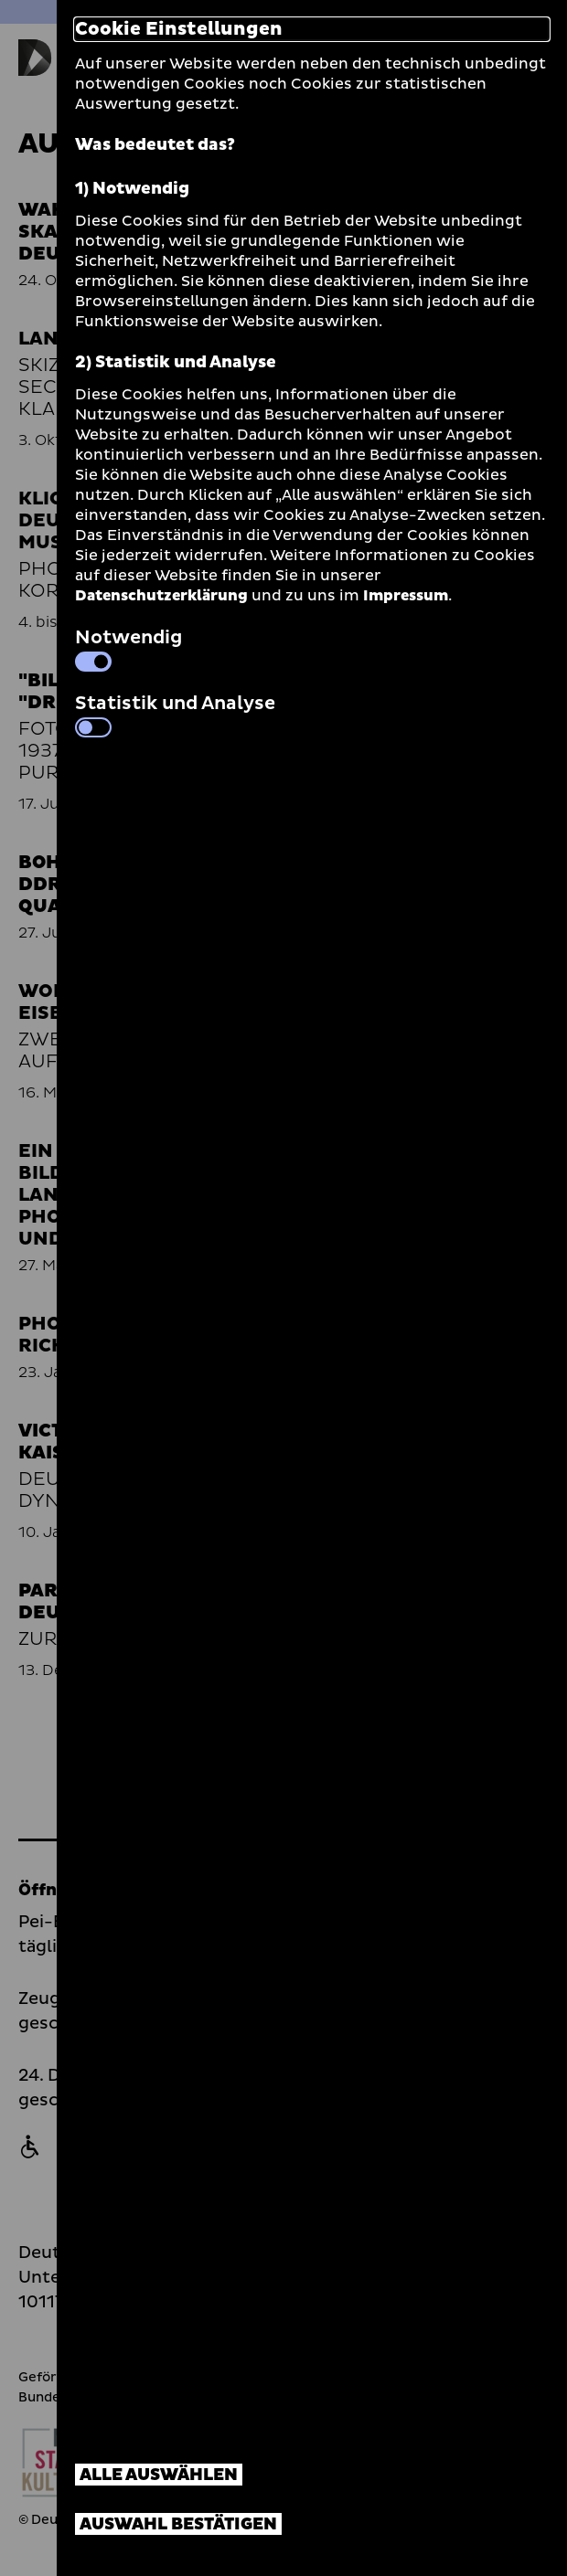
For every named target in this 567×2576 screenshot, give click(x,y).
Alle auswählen (159, 2475)
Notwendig (128, 648)
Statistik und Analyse (175, 713)
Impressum (405, 596)
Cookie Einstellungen (179, 29)
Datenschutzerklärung (161, 596)
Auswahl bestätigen (178, 2524)
